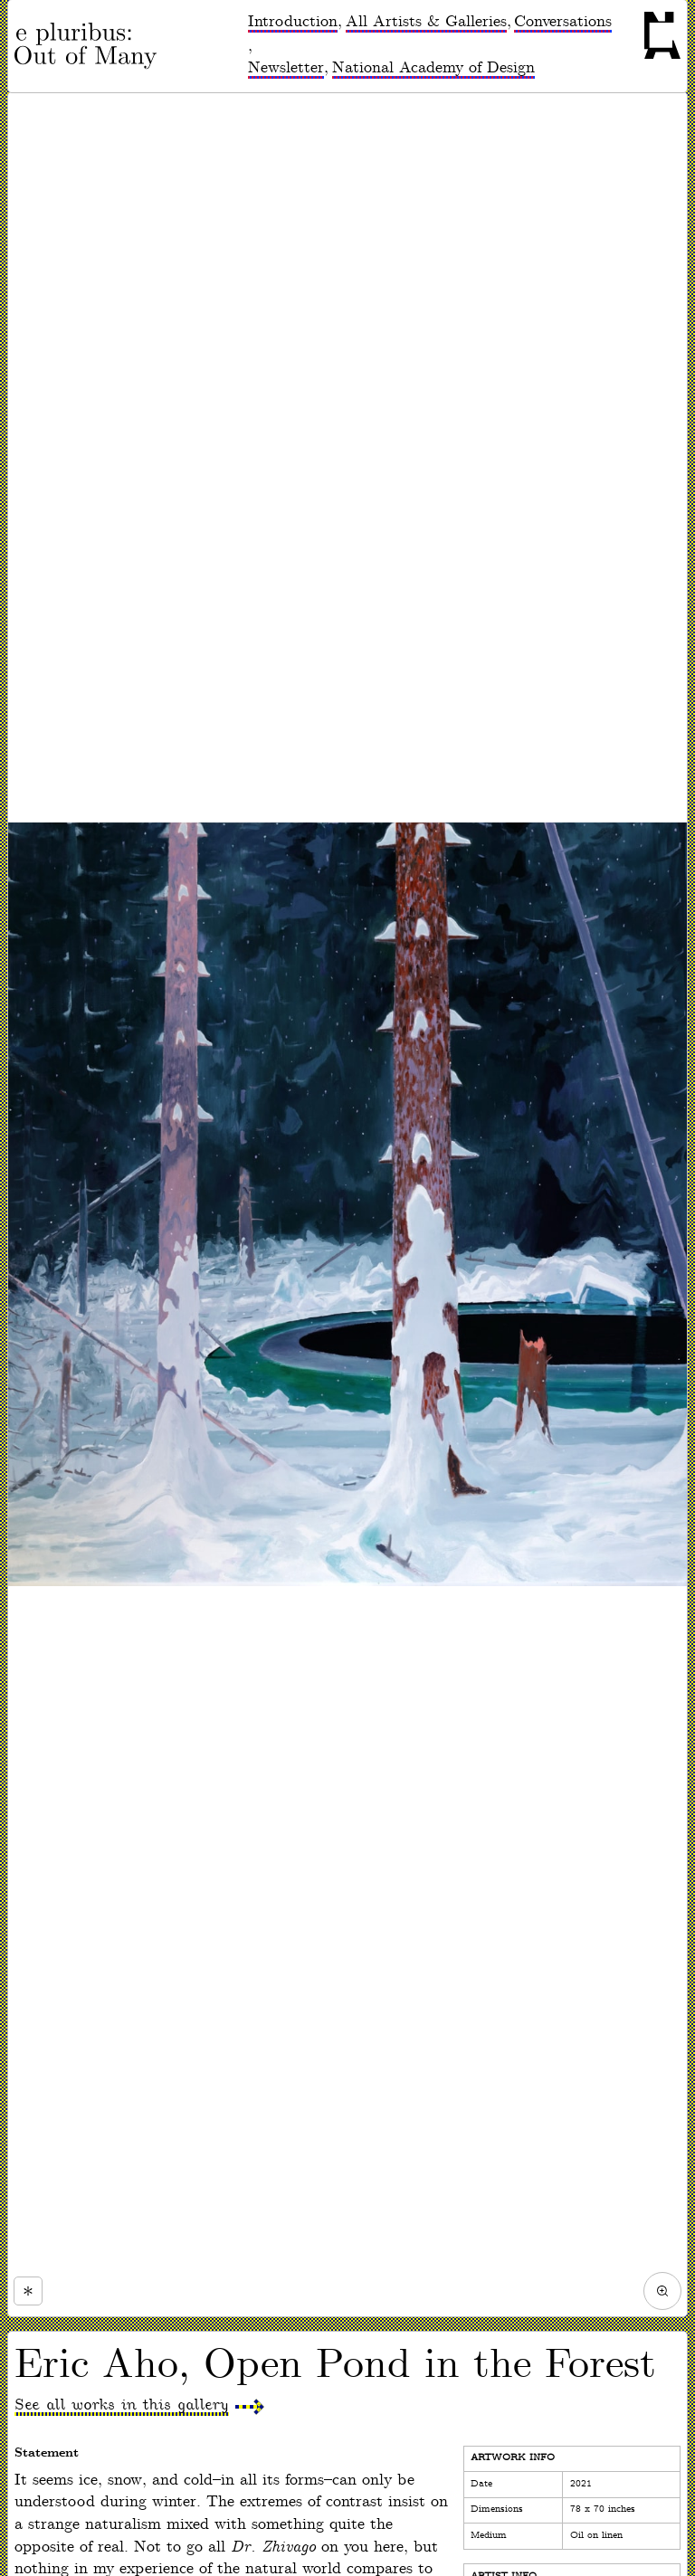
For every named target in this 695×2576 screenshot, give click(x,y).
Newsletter (286, 68)
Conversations (563, 22)
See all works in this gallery (121, 2405)
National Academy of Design (433, 68)
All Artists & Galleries (426, 22)
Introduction (293, 22)
